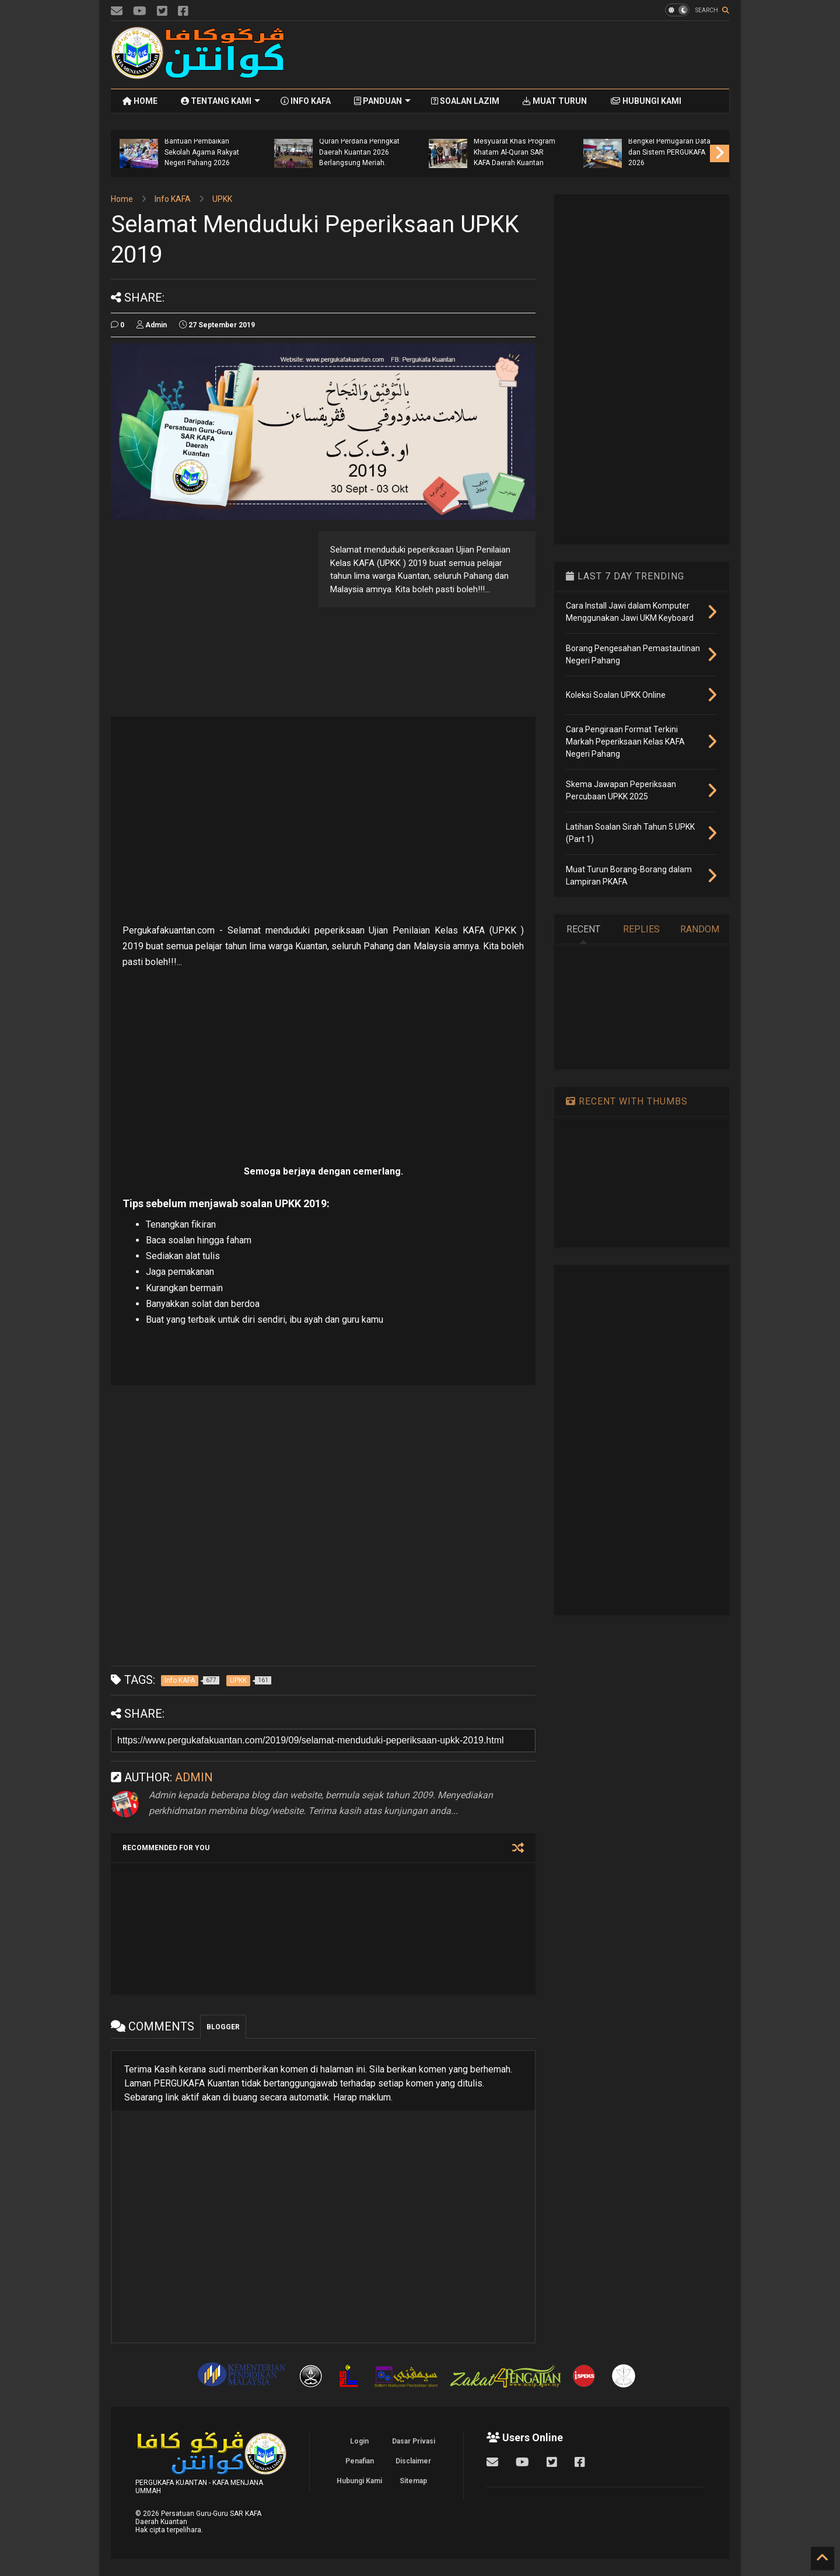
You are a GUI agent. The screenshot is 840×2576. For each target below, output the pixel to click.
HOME (140, 101)
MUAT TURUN (555, 101)
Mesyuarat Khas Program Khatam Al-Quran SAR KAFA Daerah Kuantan (600, 152)
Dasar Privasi (413, 2441)
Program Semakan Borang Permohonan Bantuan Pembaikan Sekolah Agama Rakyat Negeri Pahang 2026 (287, 141)
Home (122, 199)
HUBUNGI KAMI (645, 101)
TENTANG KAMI (220, 101)
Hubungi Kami (359, 2481)
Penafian (359, 2461)
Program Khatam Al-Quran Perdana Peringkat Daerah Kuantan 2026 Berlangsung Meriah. (445, 147)
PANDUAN (382, 101)
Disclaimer (413, 2461)
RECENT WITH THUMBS (627, 1101)
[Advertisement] (516, 55)
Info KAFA (173, 199)
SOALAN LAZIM (465, 101)
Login (359, 2441)
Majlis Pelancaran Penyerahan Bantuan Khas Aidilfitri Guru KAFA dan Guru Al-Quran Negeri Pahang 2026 (136, 141)
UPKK (222, 199)
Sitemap (413, 2481)
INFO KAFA (306, 101)
